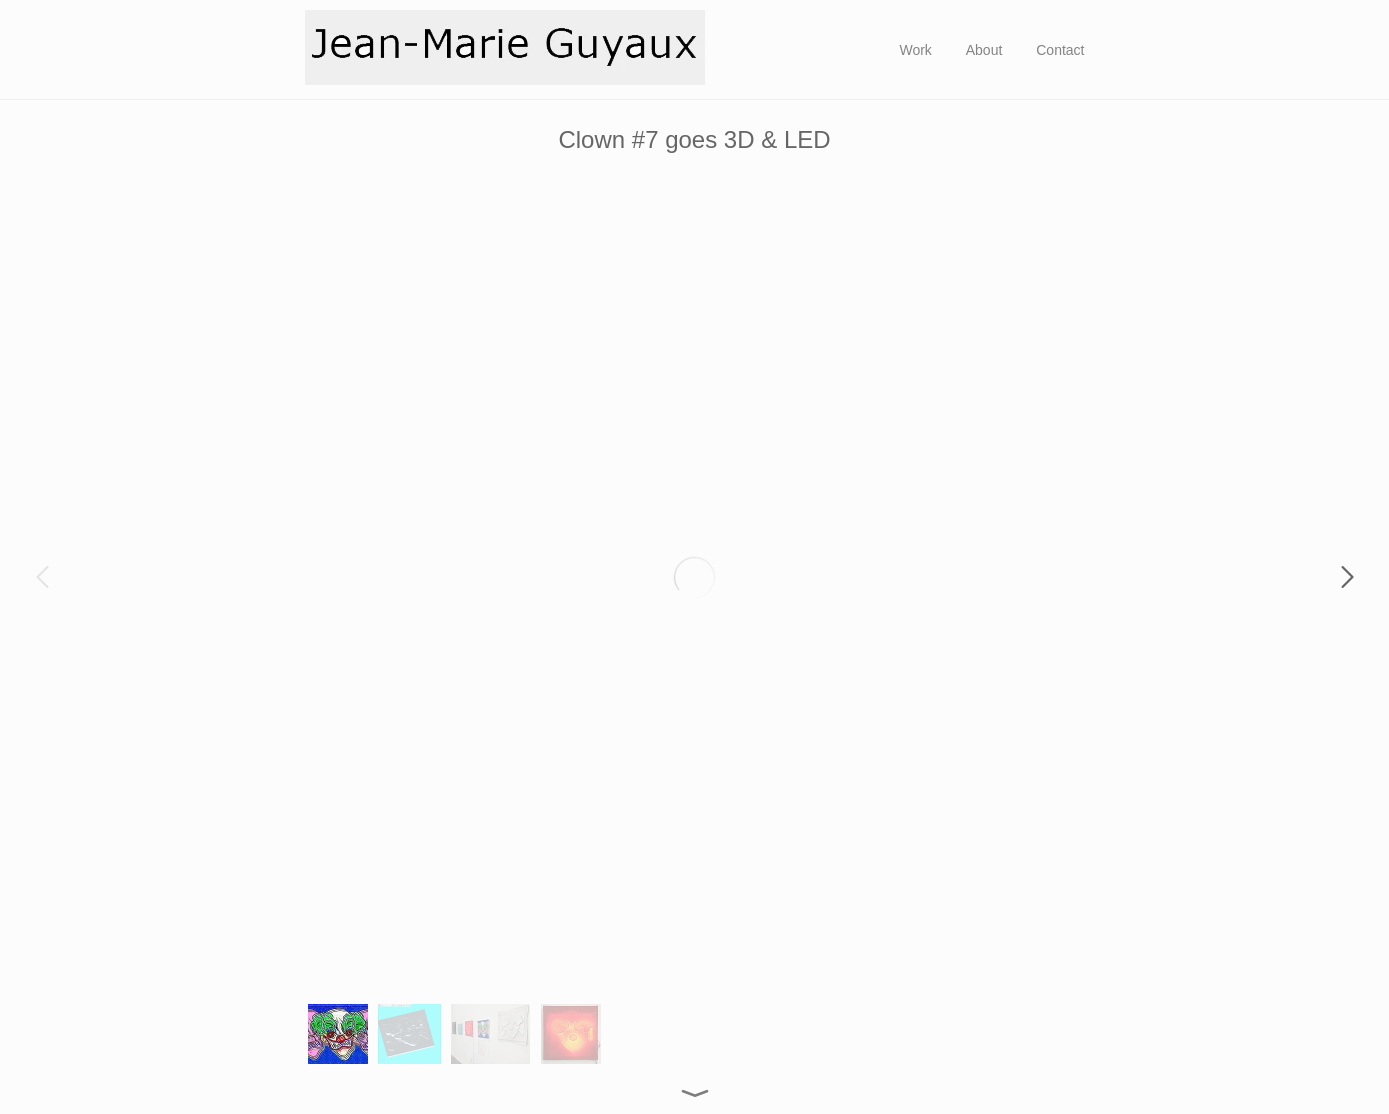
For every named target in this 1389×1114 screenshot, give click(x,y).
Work (915, 50)
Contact (1060, 50)
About (984, 50)
